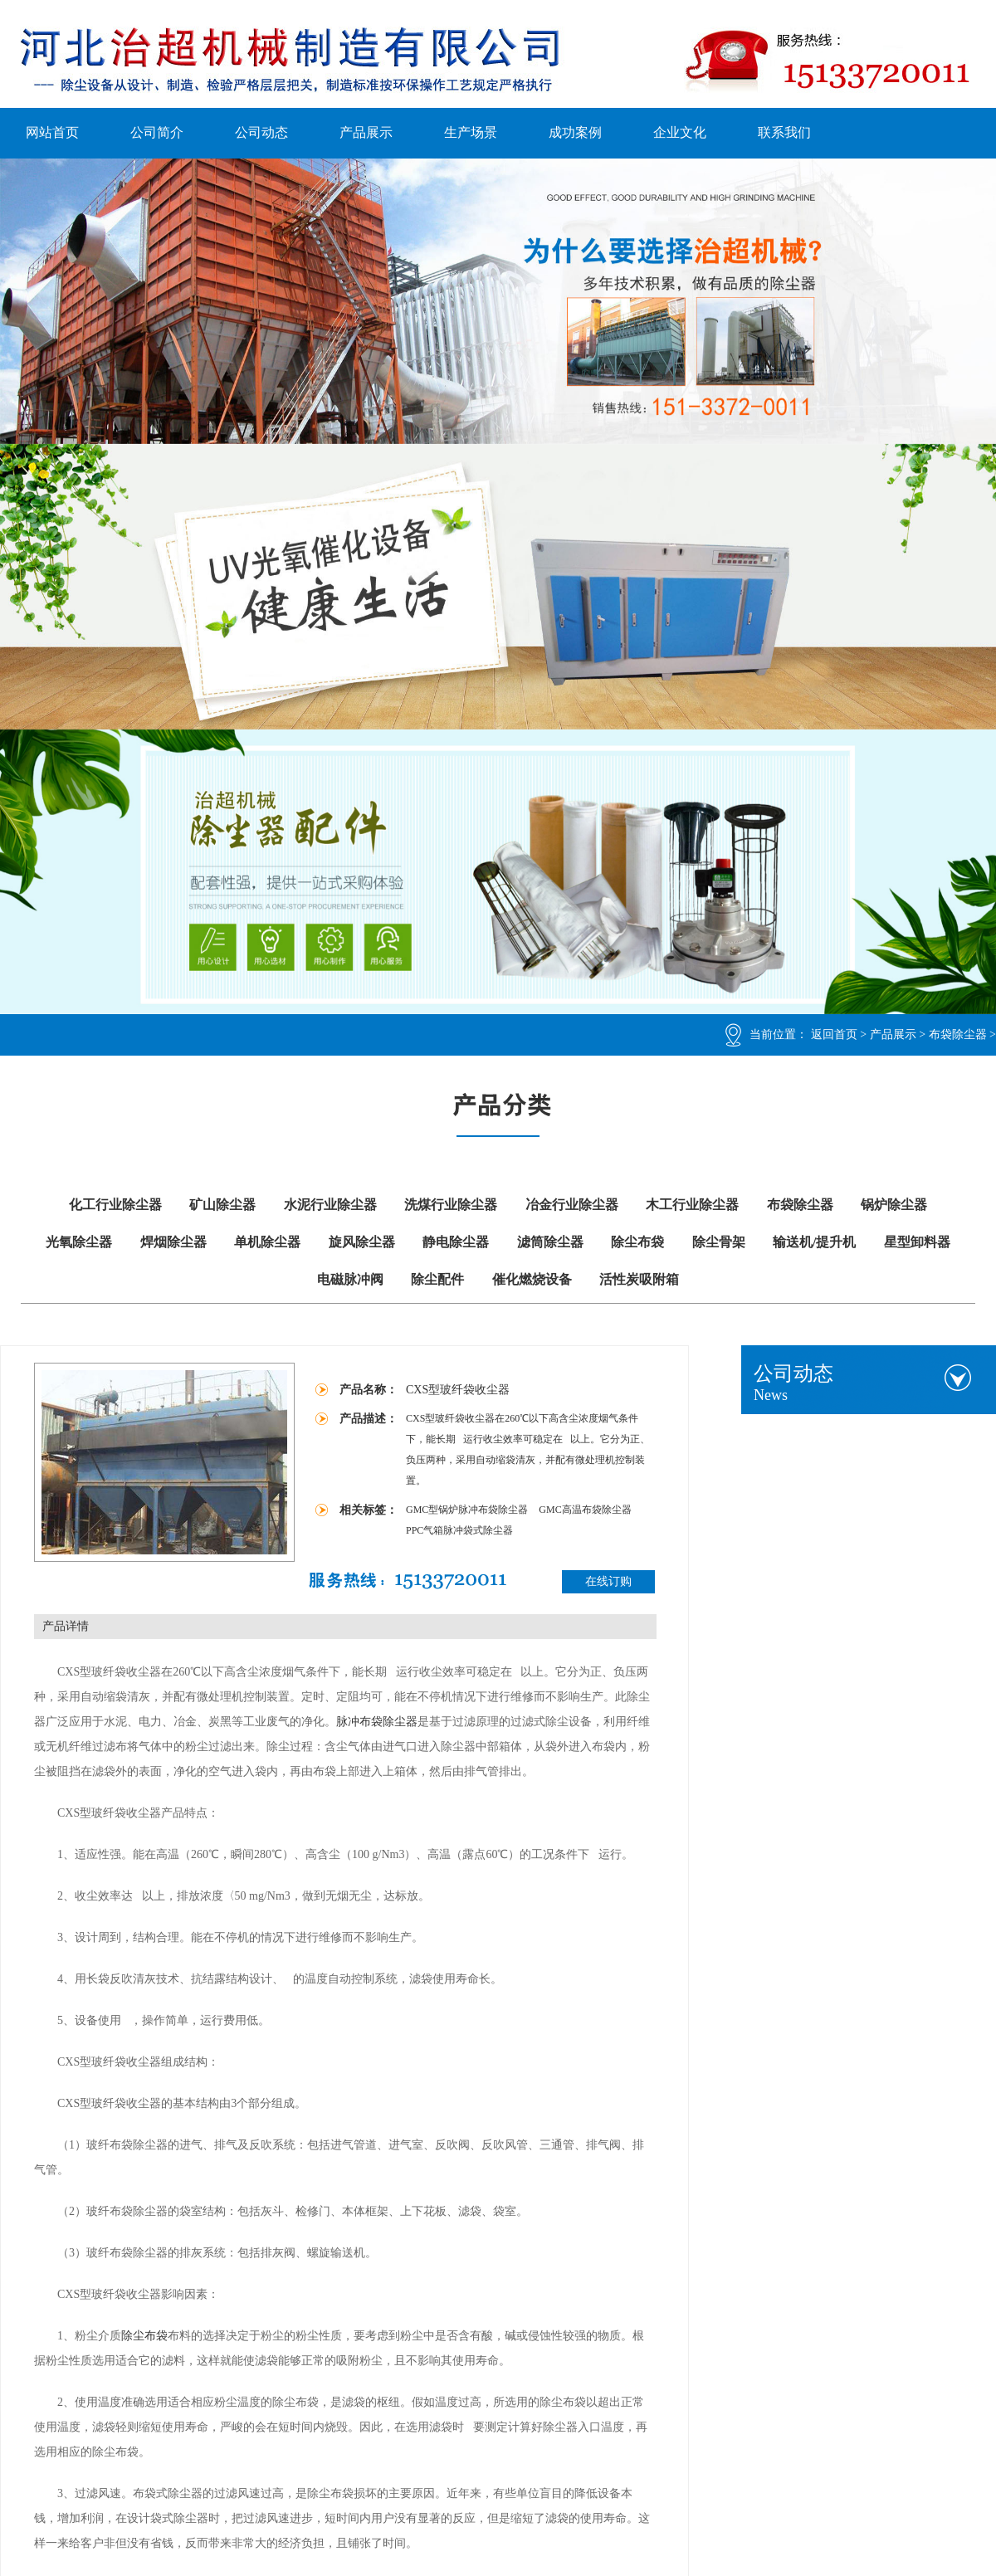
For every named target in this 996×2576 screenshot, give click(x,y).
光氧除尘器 (79, 1242)
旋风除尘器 (362, 1242)
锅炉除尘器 (894, 1205)
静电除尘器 (455, 1242)
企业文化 (679, 132)
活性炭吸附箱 (639, 1279)
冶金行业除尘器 (571, 1205)
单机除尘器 (267, 1242)
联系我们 (784, 132)
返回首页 (834, 1034)
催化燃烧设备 (532, 1279)
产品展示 (366, 132)
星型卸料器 (917, 1242)
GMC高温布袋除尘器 (585, 1509)
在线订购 (608, 1581)
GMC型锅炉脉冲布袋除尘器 (468, 1509)
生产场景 (470, 132)
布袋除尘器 (958, 1034)
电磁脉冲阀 (350, 1279)
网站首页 (52, 132)
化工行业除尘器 (115, 1205)
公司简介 (156, 132)
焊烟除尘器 (173, 1242)
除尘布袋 (637, 1242)
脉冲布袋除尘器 (376, 1721)
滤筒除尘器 (550, 1242)
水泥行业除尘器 (330, 1205)
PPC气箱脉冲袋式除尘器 (459, 1530)
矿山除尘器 (222, 1205)
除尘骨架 (718, 1242)
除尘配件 (437, 1279)
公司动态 (261, 132)
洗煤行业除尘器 (450, 1205)
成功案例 (575, 132)
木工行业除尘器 (692, 1205)
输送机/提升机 (814, 1242)
